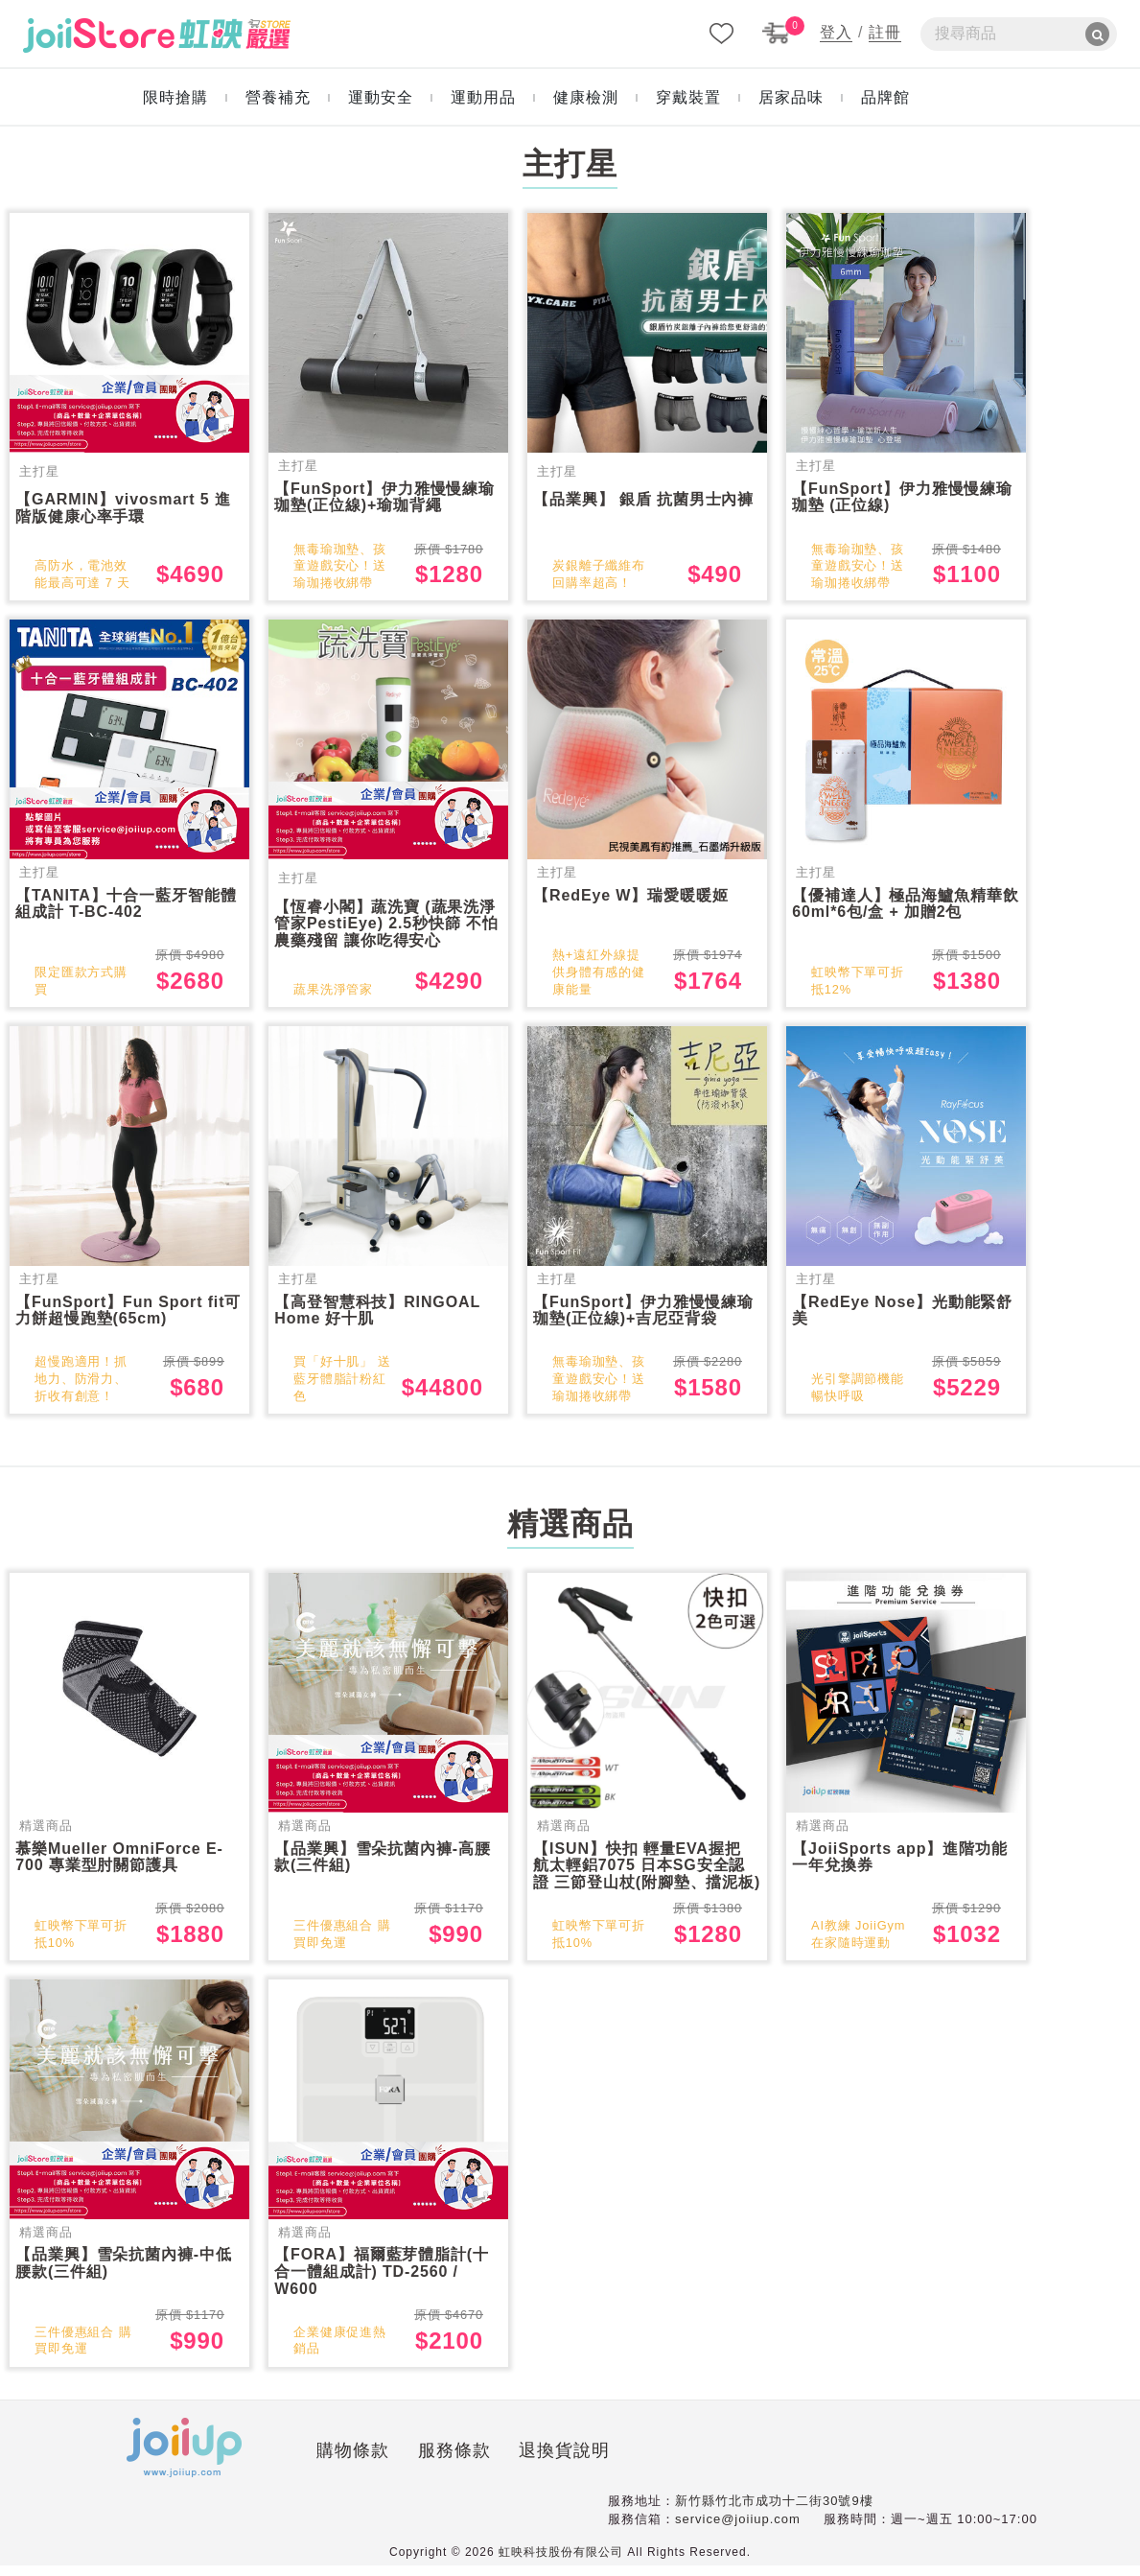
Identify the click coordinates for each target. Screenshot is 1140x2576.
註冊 (885, 32)
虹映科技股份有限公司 (561, 2562)
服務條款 (366, 2463)
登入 (836, 32)
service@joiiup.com (738, 2530)
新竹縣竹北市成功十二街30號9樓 (774, 2511)
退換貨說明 (477, 2463)
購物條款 (264, 2463)
